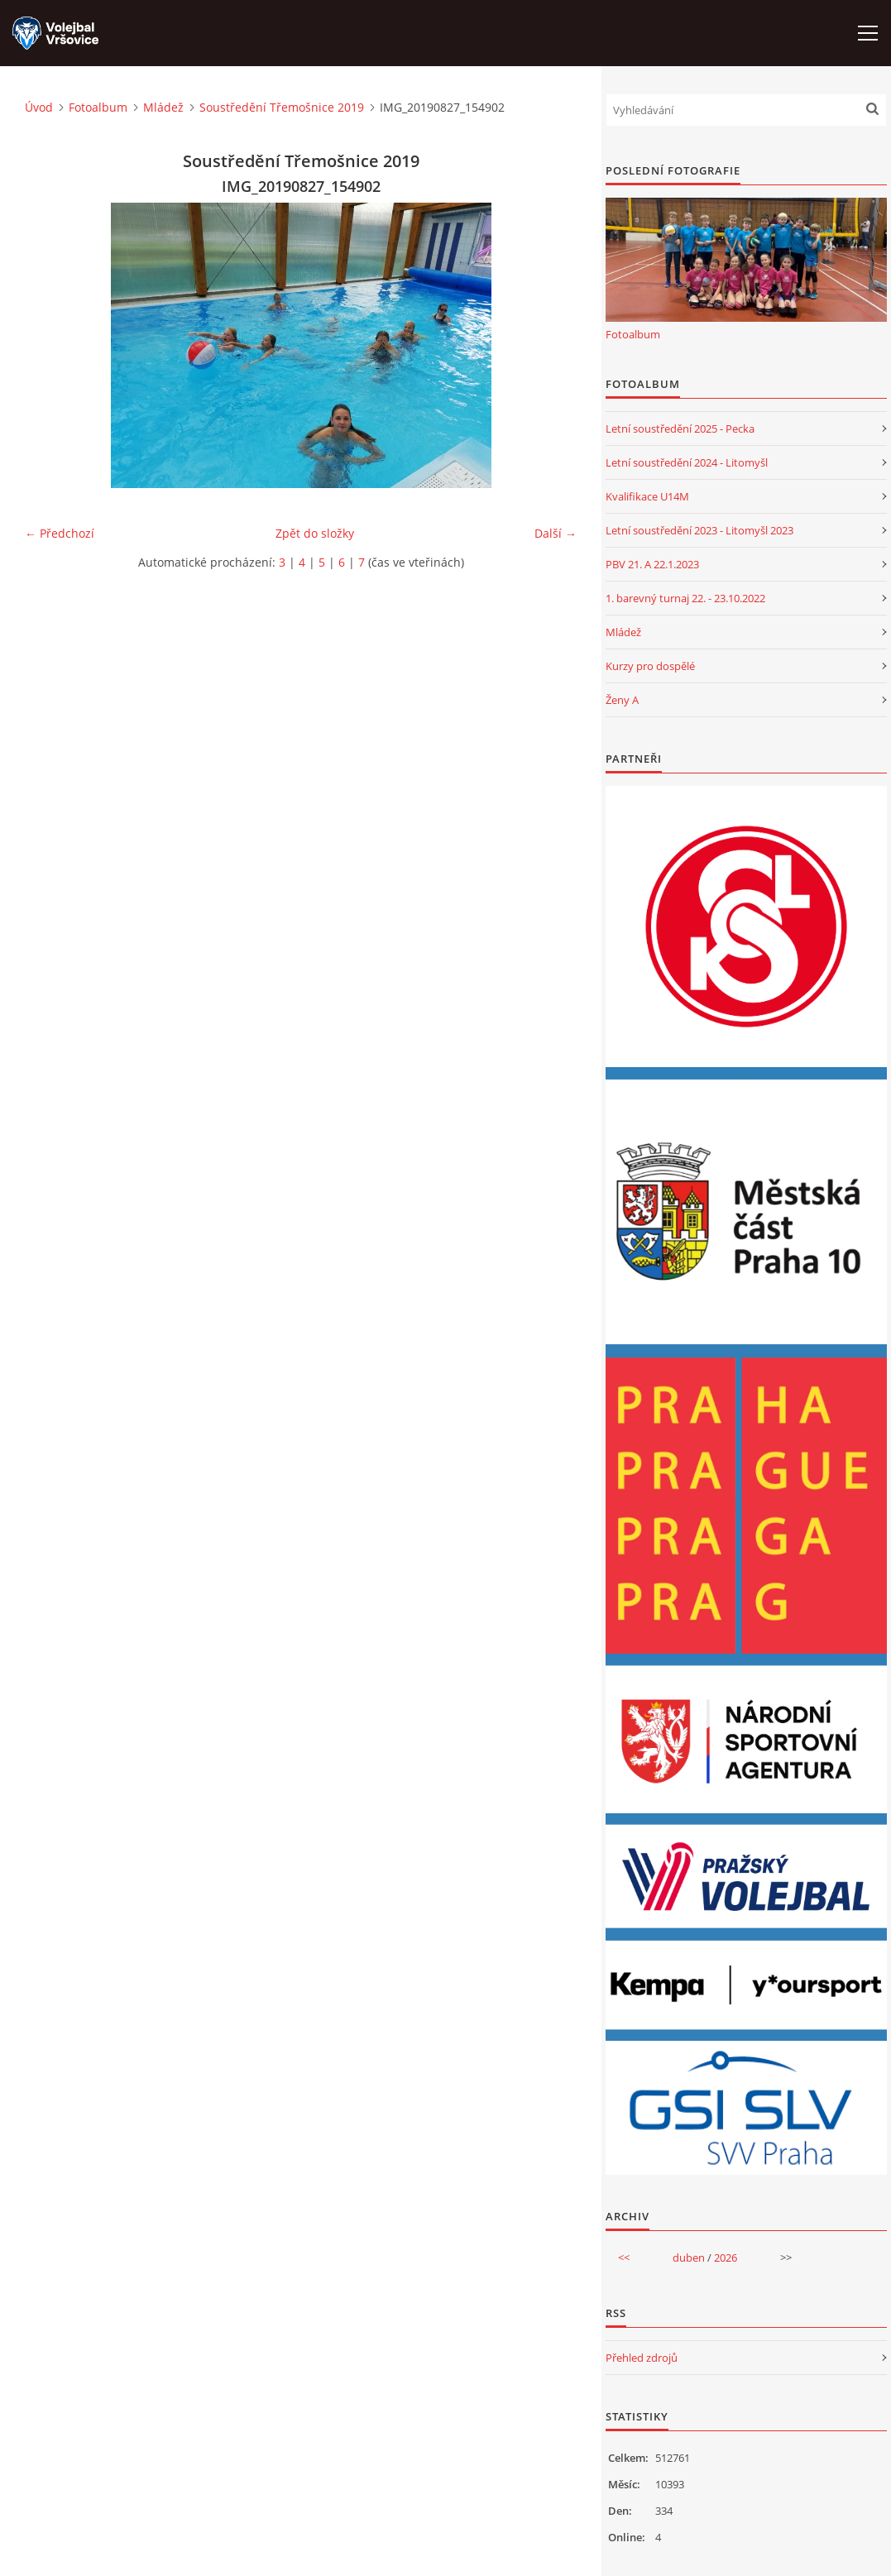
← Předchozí (59, 533)
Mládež (163, 107)
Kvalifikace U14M (647, 496)
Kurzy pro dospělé (650, 665)
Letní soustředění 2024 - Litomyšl (687, 462)
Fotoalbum (98, 107)
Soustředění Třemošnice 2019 (281, 107)
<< (624, 2257)
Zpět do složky (314, 533)
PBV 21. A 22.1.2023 (652, 564)
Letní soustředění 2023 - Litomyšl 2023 (699, 530)
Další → (555, 533)
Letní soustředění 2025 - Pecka (680, 428)
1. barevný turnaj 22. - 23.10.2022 (685, 598)
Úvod (39, 107)
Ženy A (622, 699)
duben (689, 2257)
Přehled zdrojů (642, 2357)
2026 (725, 2257)
